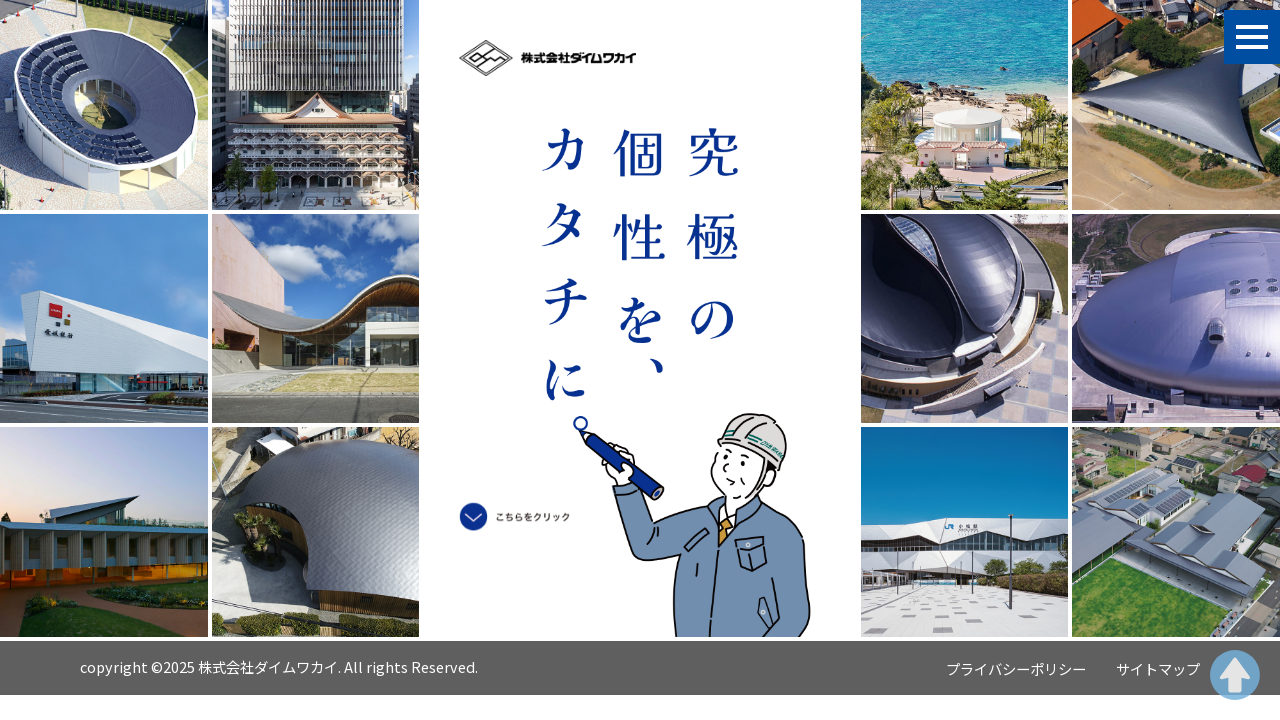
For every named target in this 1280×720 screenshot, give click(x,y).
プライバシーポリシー (1016, 668)
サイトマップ (1158, 668)
